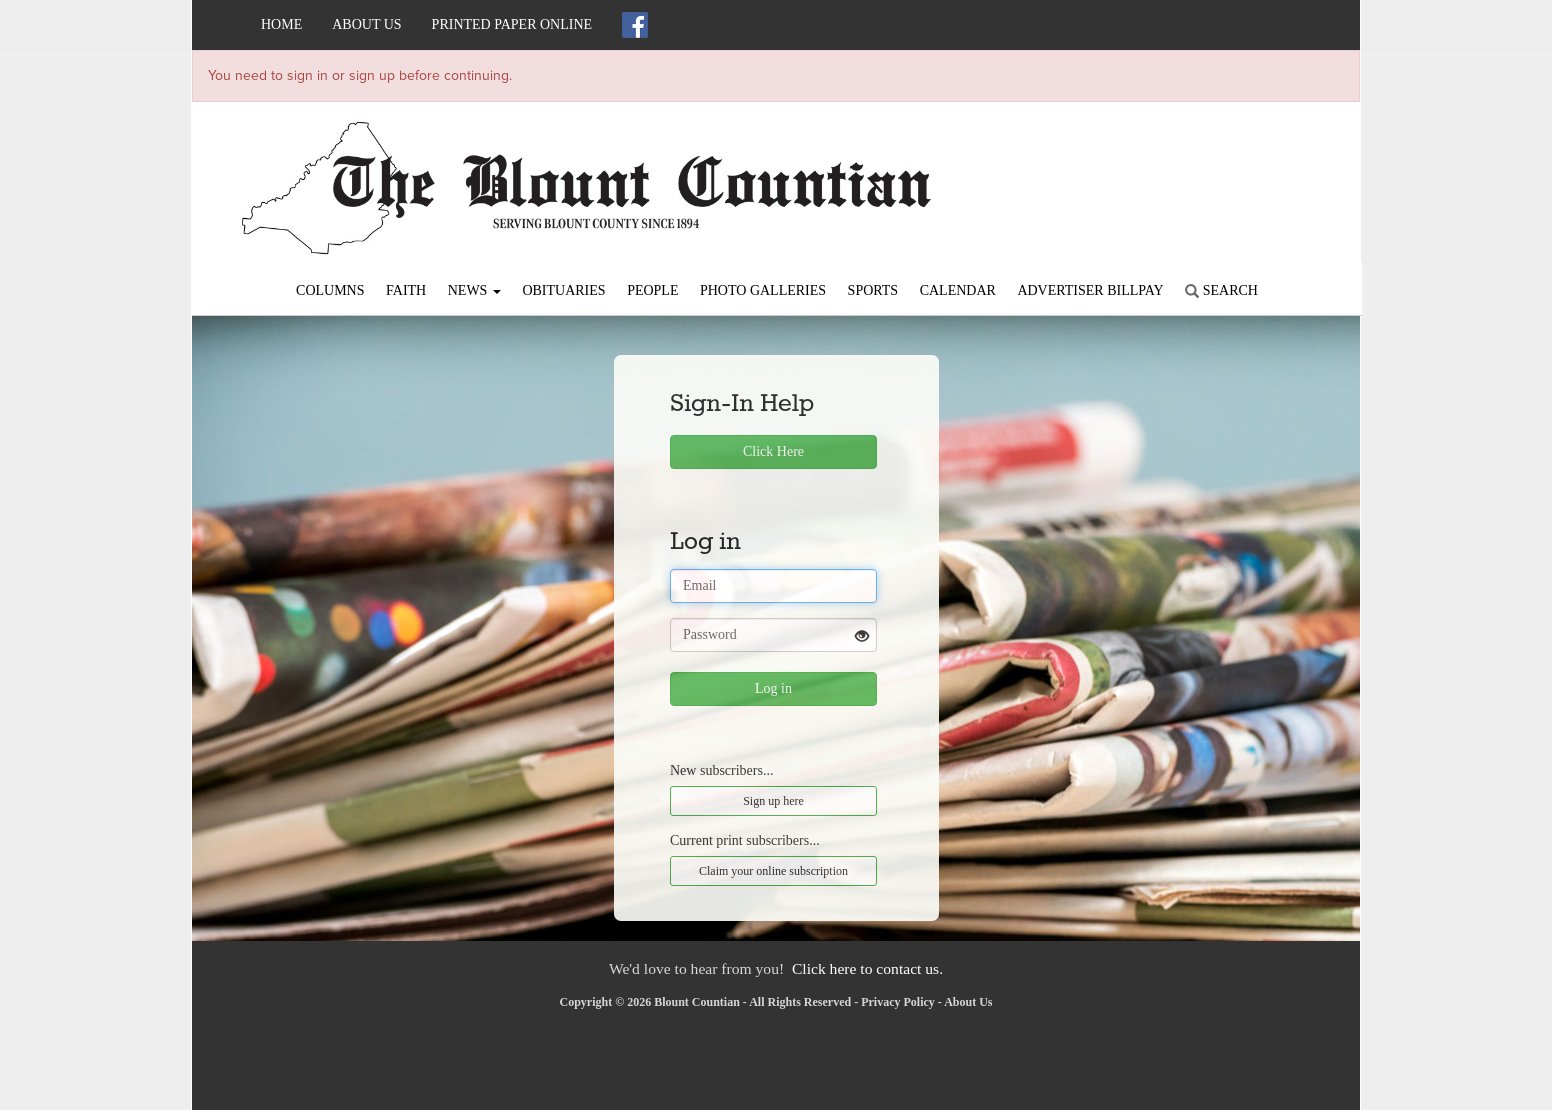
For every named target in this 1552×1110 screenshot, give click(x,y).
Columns (330, 290)
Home (281, 24)
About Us (366, 24)
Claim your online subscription (773, 871)
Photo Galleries (763, 290)
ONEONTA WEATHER (1177, 172)
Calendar (958, 290)
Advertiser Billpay (1090, 290)
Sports (873, 290)
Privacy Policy (898, 1002)
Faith (406, 290)
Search (1221, 290)
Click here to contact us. (867, 968)
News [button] (474, 290)
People (652, 290)
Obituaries (563, 290)
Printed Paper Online (512, 24)
